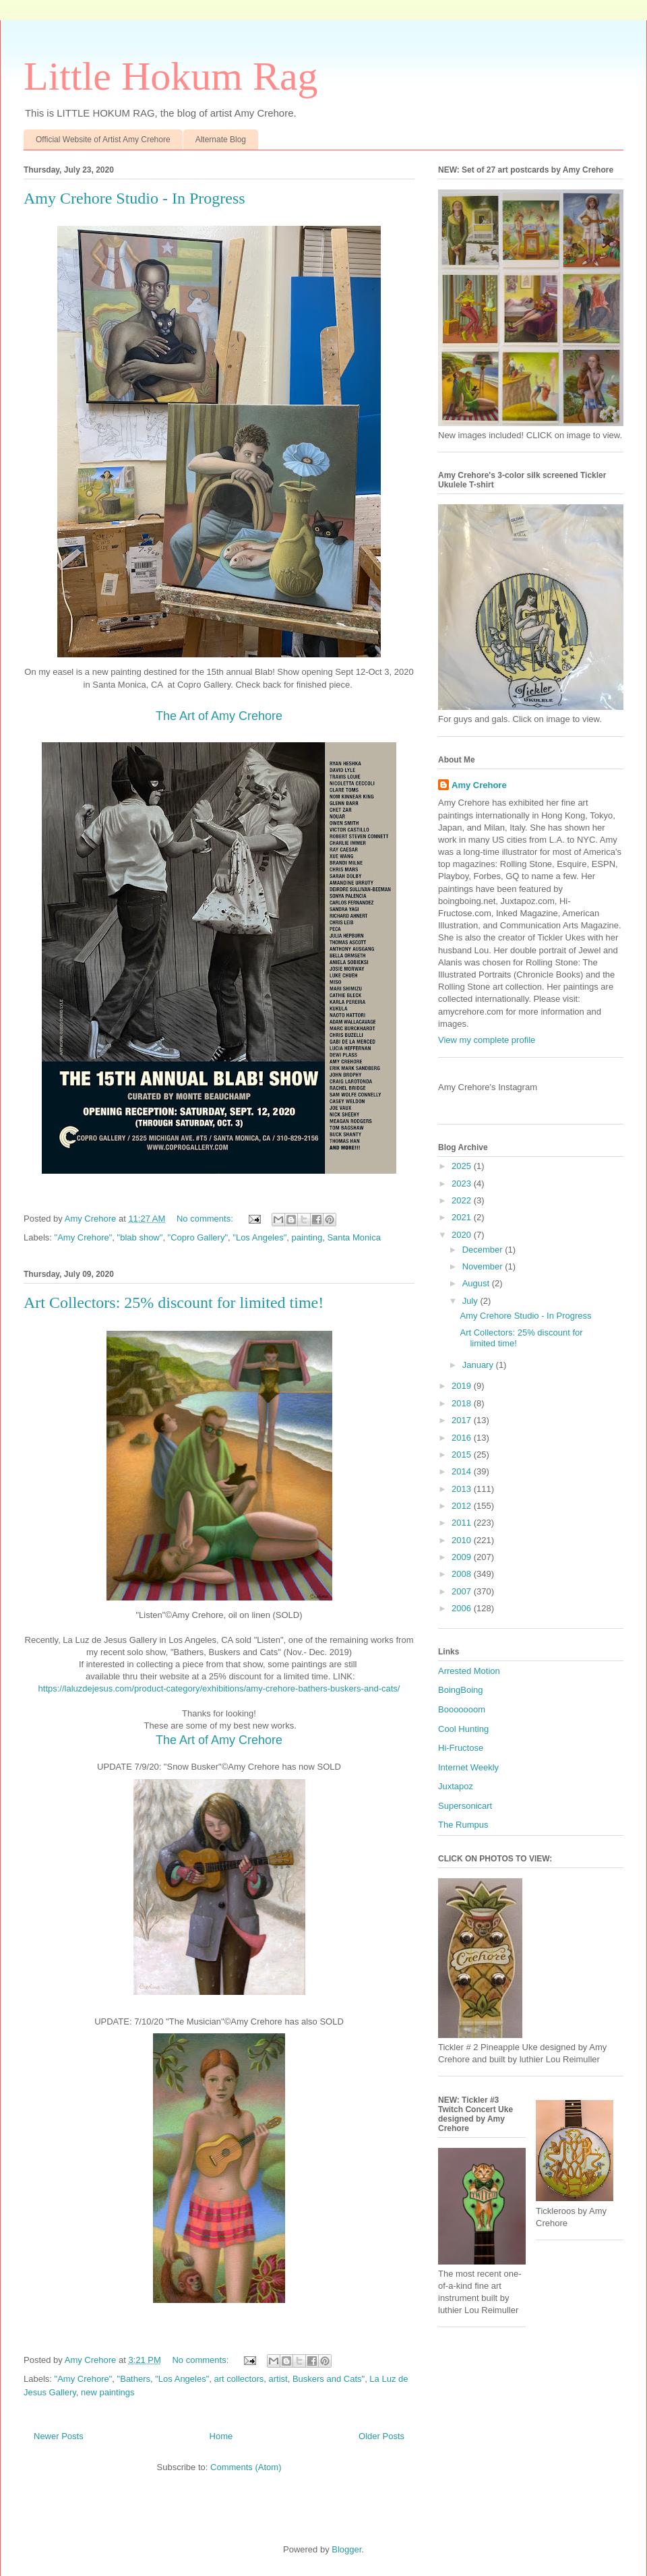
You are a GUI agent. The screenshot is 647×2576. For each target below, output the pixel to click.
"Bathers (133, 2379)
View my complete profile (486, 1040)
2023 (463, 1183)
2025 (463, 1166)
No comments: (206, 1219)
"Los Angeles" (259, 1237)
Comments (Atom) (245, 2467)
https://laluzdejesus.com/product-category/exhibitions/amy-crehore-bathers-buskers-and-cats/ (219, 1688)
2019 (463, 1386)
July (471, 1301)
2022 (463, 1200)
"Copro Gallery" (198, 1237)
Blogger (346, 2549)
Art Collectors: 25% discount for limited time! (174, 1302)
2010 (463, 1540)
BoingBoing (460, 1690)
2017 (463, 1420)
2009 (463, 1557)
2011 (463, 1523)
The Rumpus (463, 1825)
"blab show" (140, 1237)
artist (278, 2379)
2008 (463, 1574)
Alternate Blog (220, 139)
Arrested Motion (469, 1671)
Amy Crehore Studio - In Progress (134, 198)
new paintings (108, 2392)
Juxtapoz (455, 1786)
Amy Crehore (479, 785)
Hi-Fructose (460, 1748)
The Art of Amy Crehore (219, 716)
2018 (463, 1403)
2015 (463, 1454)
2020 (463, 1235)
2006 (463, 1608)
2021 (463, 1217)
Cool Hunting (463, 1729)
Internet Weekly (468, 1767)
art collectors (239, 2379)
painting (307, 1237)
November (483, 1266)
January (479, 1365)
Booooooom (461, 1709)
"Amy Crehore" (84, 1237)
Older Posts (381, 2436)
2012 (463, 1506)
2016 (463, 1438)
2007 (463, 1591)
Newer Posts (59, 2436)
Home (221, 2436)
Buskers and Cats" (328, 2379)
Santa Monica (354, 1237)
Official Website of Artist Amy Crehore (103, 139)
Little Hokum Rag (171, 76)
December (483, 1250)
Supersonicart (465, 1806)
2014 (463, 1471)
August (477, 1283)
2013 (463, 1489)
